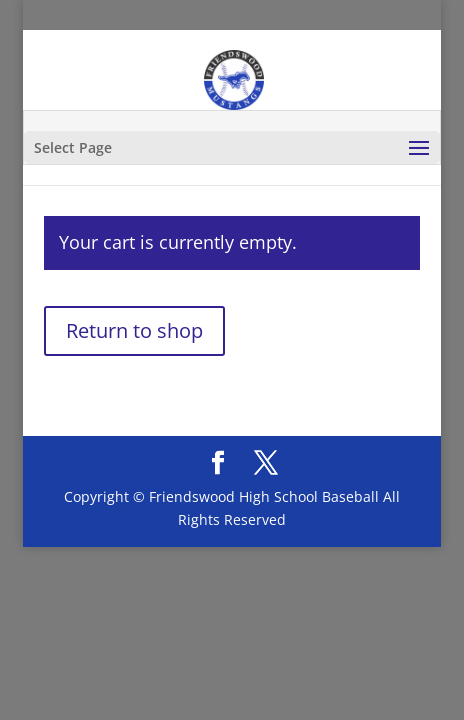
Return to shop (134, 330)
